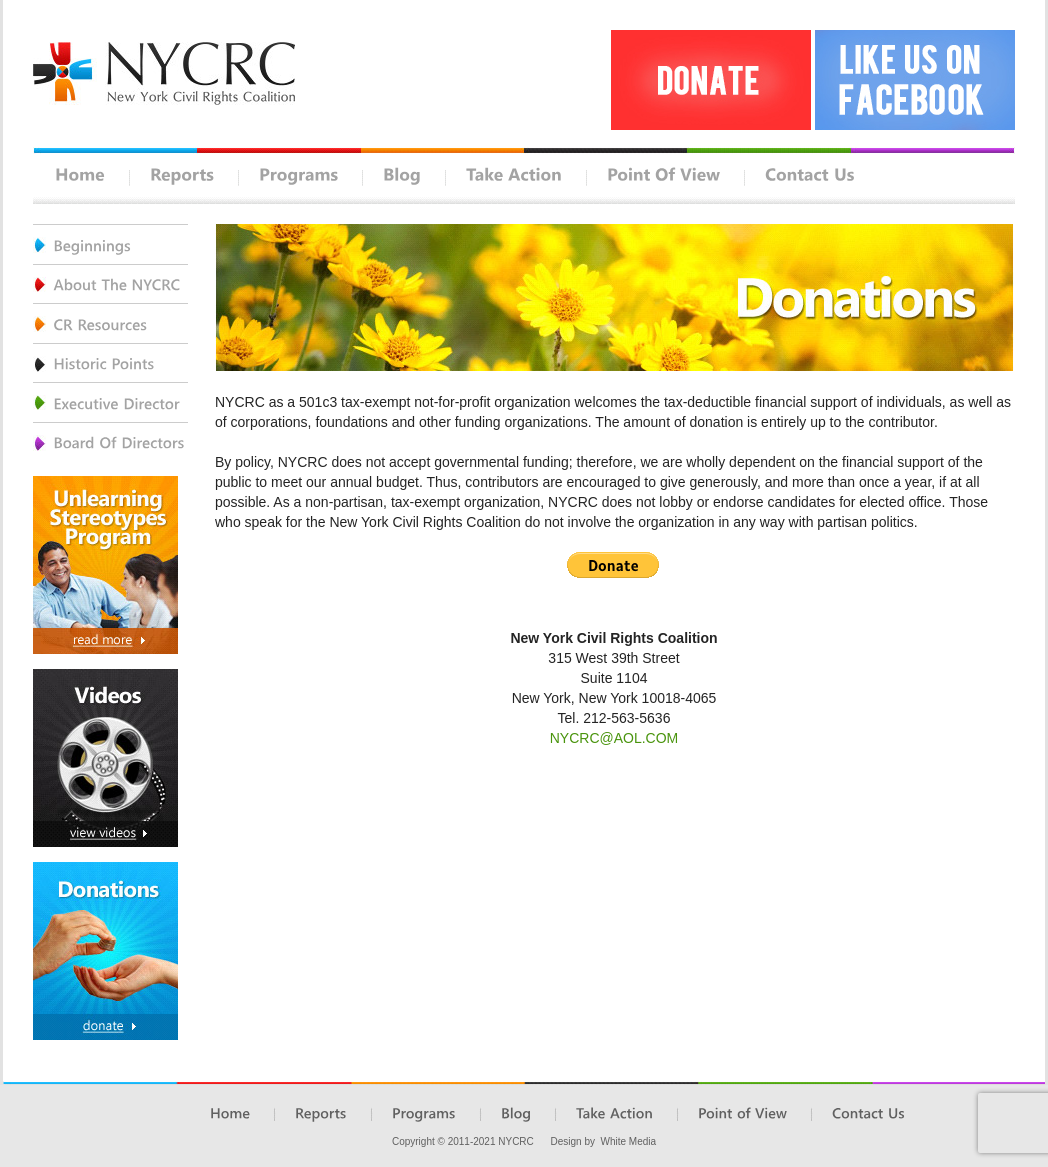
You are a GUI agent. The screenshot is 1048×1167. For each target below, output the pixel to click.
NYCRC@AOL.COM (614, 738)
